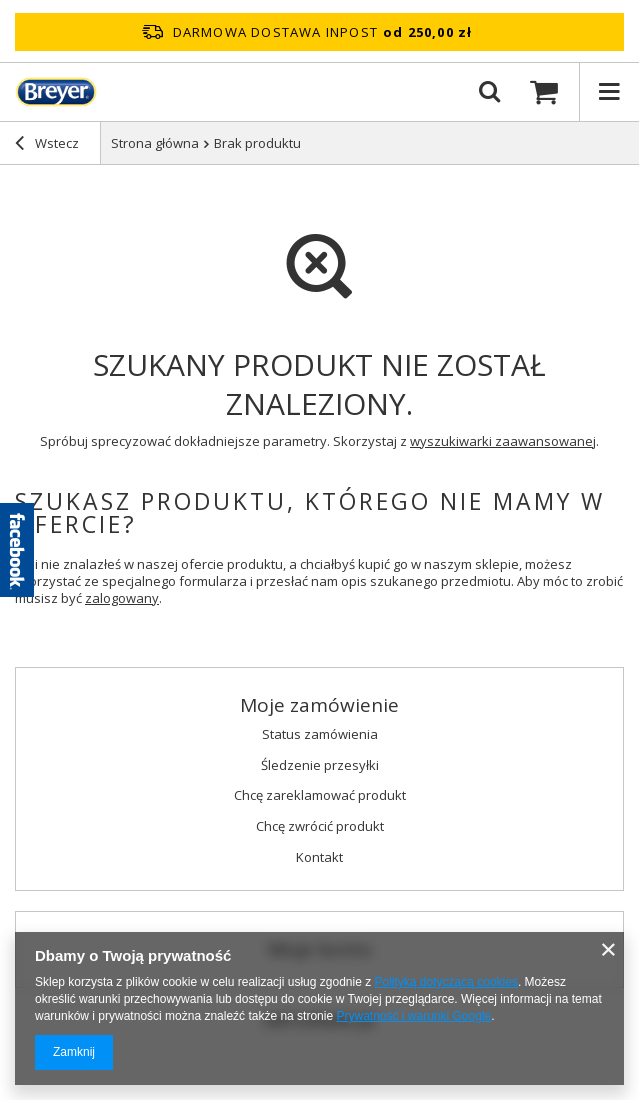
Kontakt (319, 858)
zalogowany (122, 598)
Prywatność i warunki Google (413, 1016)
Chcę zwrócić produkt (320, 827)
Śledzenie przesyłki (320, 766)
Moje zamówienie (319, 705)
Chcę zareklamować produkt (320, 796)
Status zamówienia (320, 735)
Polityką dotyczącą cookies (446, 982)
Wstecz (47, 145)
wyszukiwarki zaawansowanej (503, 441)
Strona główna (155, 143)
